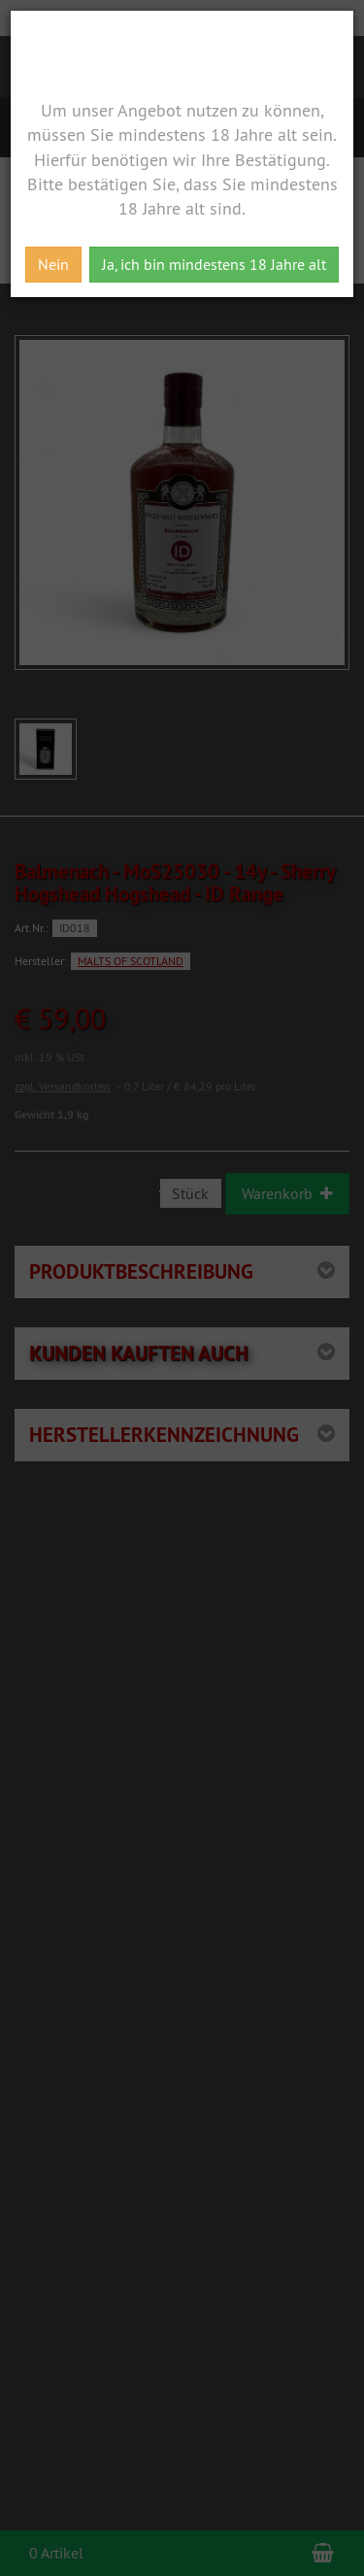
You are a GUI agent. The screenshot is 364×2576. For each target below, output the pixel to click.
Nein (53, 264)
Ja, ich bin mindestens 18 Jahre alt (214, 264)
